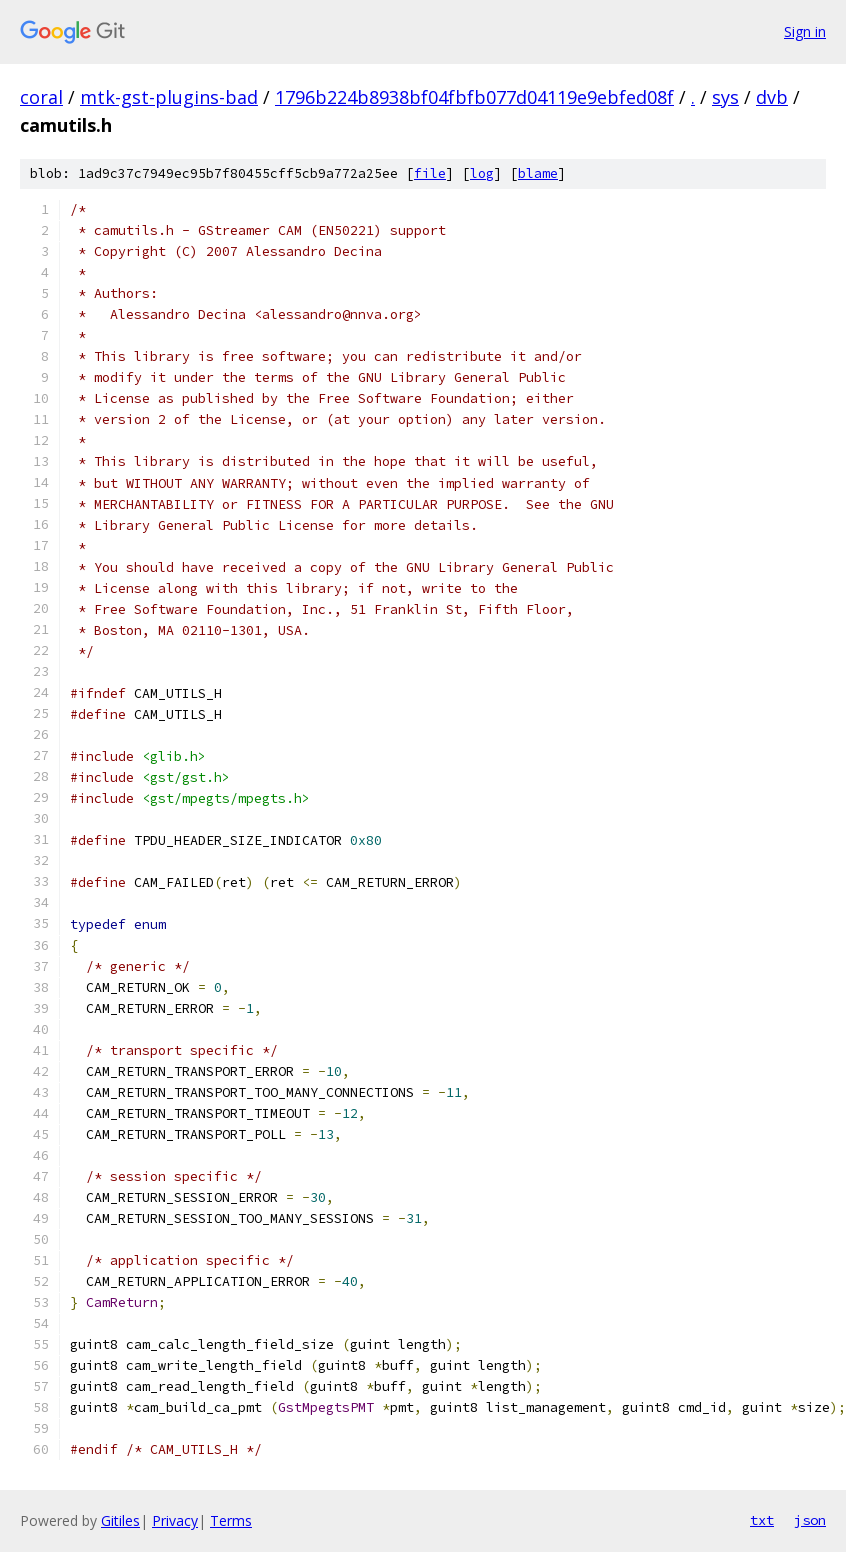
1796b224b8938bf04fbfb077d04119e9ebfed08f (474, 97)
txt (762, 1520)
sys (725, 97)
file (430, 173)
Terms (231, 1520)
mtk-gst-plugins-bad (169, 97)
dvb (772, 97)
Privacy (175, 1520)
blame (538, 173)
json (810, 1520)
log (482, 173)
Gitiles (120, 1520)
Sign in (805, 31)
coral (41, 97)
